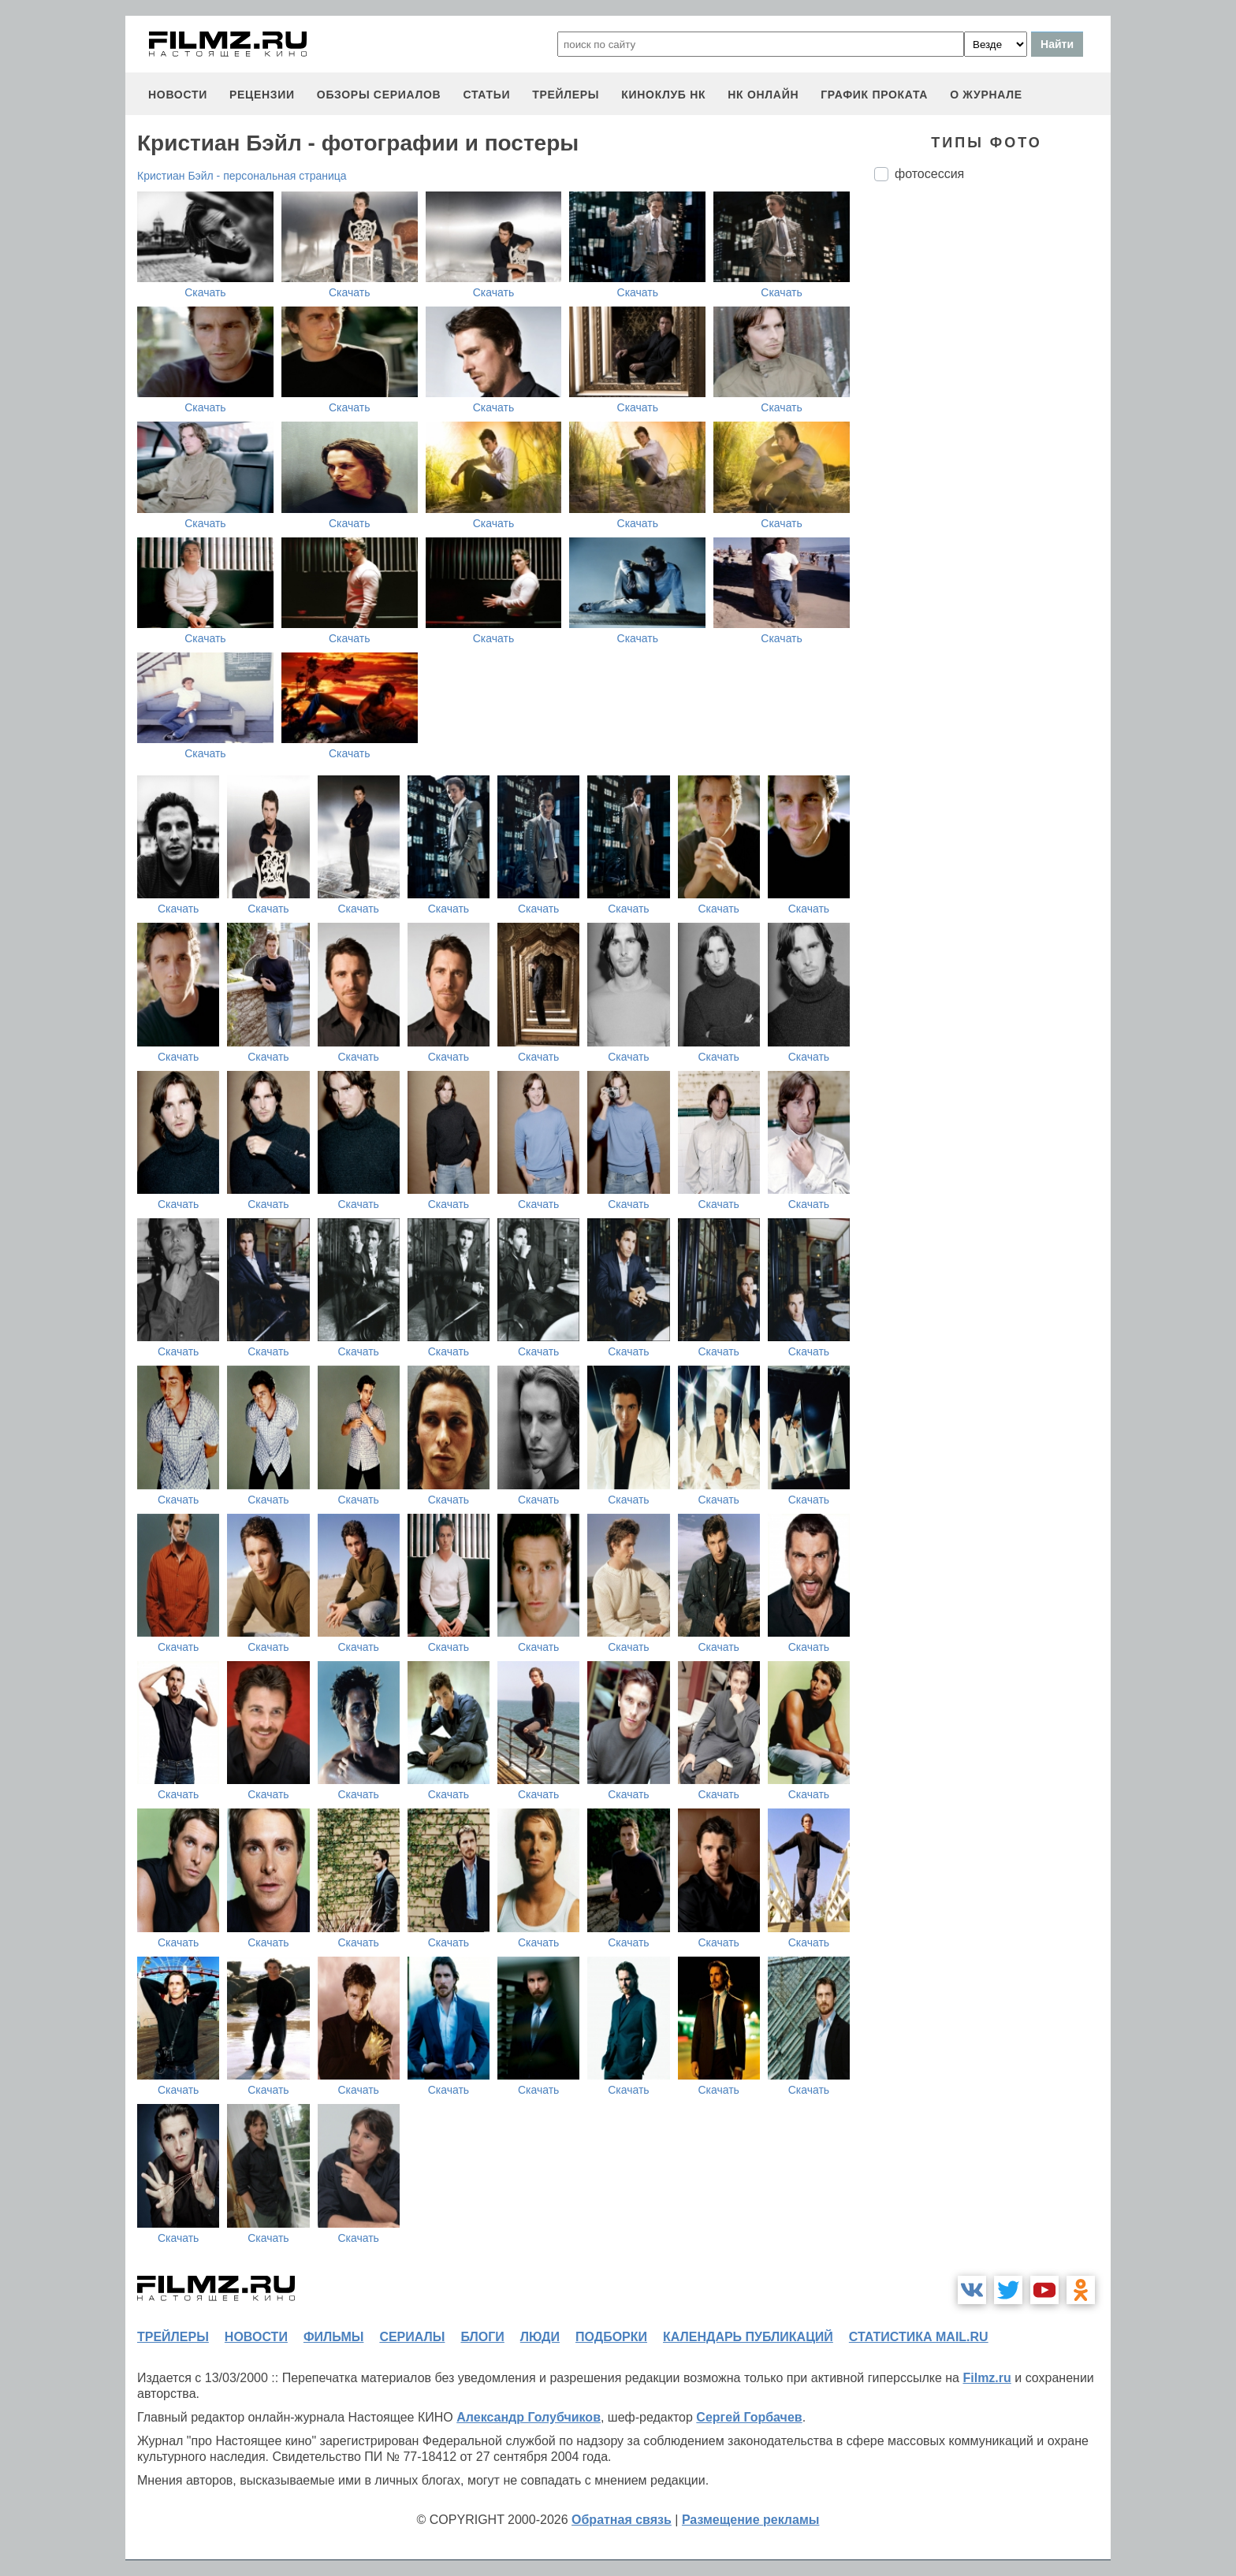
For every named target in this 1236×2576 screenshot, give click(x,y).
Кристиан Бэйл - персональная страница (242, 175)
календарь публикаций (748, 2337)
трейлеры (565, 94)
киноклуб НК (663, 94)
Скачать (205, 292)
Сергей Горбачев (749, 2417)
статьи (486, 94)
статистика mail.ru (918, 2337)
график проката (874, 94)
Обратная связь (621, 2519)
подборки (611, 2337)
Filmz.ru (986, 2378)
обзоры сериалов (379, 94)
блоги (482, 2337)
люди (540, 2337)
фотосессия (929, 173)
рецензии (262, 94)
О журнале (986, 94)
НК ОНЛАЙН (763, 94)
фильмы (333, 2337)
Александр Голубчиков (528, 2417)
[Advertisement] (992, 457)
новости (177, 94)
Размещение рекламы (751, 2519)
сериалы (412, 2337)
